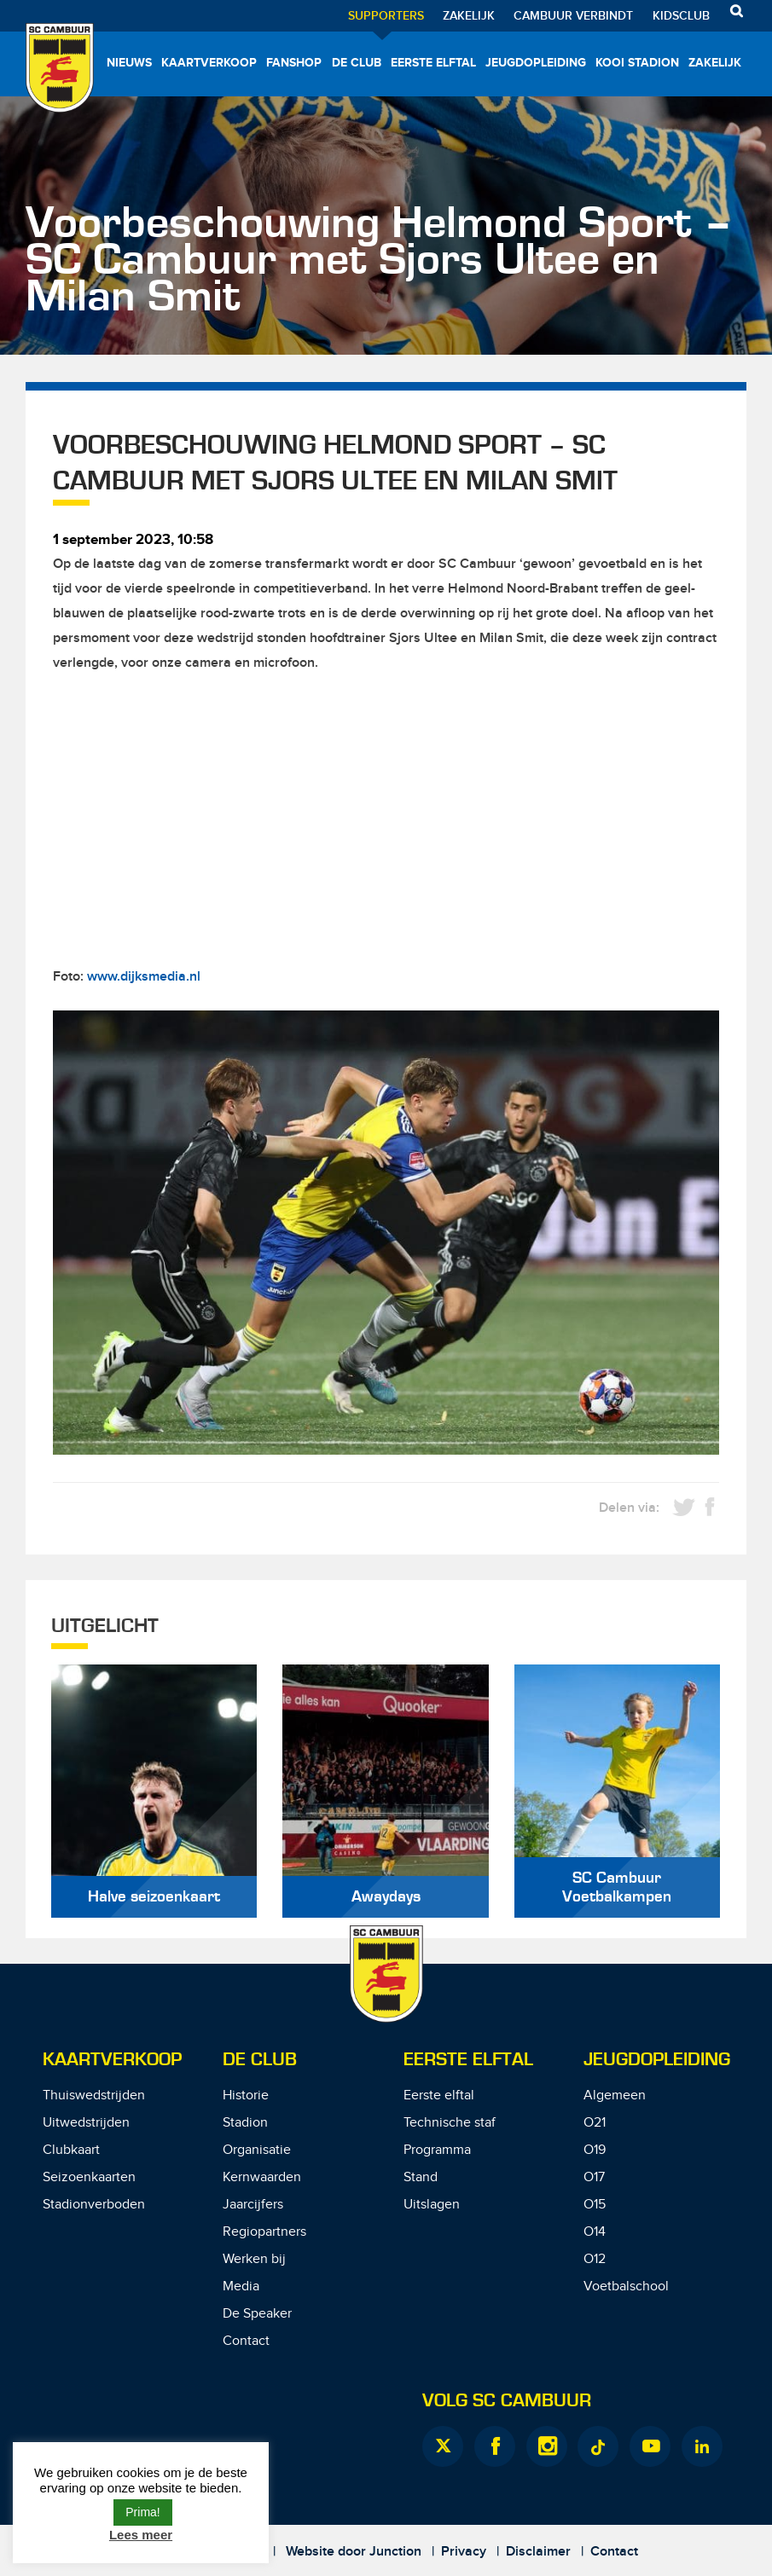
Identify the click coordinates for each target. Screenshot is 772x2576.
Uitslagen (431, 2205)
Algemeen (614, 2095)
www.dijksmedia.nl (143, 977)
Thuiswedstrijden (94, 2095)
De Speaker (257, 2314)
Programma (437, 2150)
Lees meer (140, 2534)
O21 (594, 2123)
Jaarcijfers (253, 2205)
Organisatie (257, 2150)
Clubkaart (71, 2150)
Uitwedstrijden (86, 2123)
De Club (356, 62)
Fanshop (294, 62)
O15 (594, 2205)
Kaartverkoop (209, 62)
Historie (246, 2095)
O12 (594, 2259)
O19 (594, 2150)
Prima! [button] (142, 2512)
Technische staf (449, 2123)
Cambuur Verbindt (573, 16)
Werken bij (254, 2259)
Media (241, 2286)
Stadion (245, 2123)
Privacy (463, 2552)
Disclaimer (538, 2552)
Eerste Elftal (468, 2059)
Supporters (386, 16)
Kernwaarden (262, 2177)
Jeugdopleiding (535, 62)
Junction (395, 2552)
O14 (594, 2232)
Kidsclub (681, 16)
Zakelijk (469, 16)
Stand (420, 2177)
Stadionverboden (94, 2205)
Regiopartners (264, 2232)
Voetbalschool (626, 2286)
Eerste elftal (433, 62)
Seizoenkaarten (89, 2177)
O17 (594, 2177)
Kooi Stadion (637, 62)
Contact (246, 2341)
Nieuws (129, 62)
